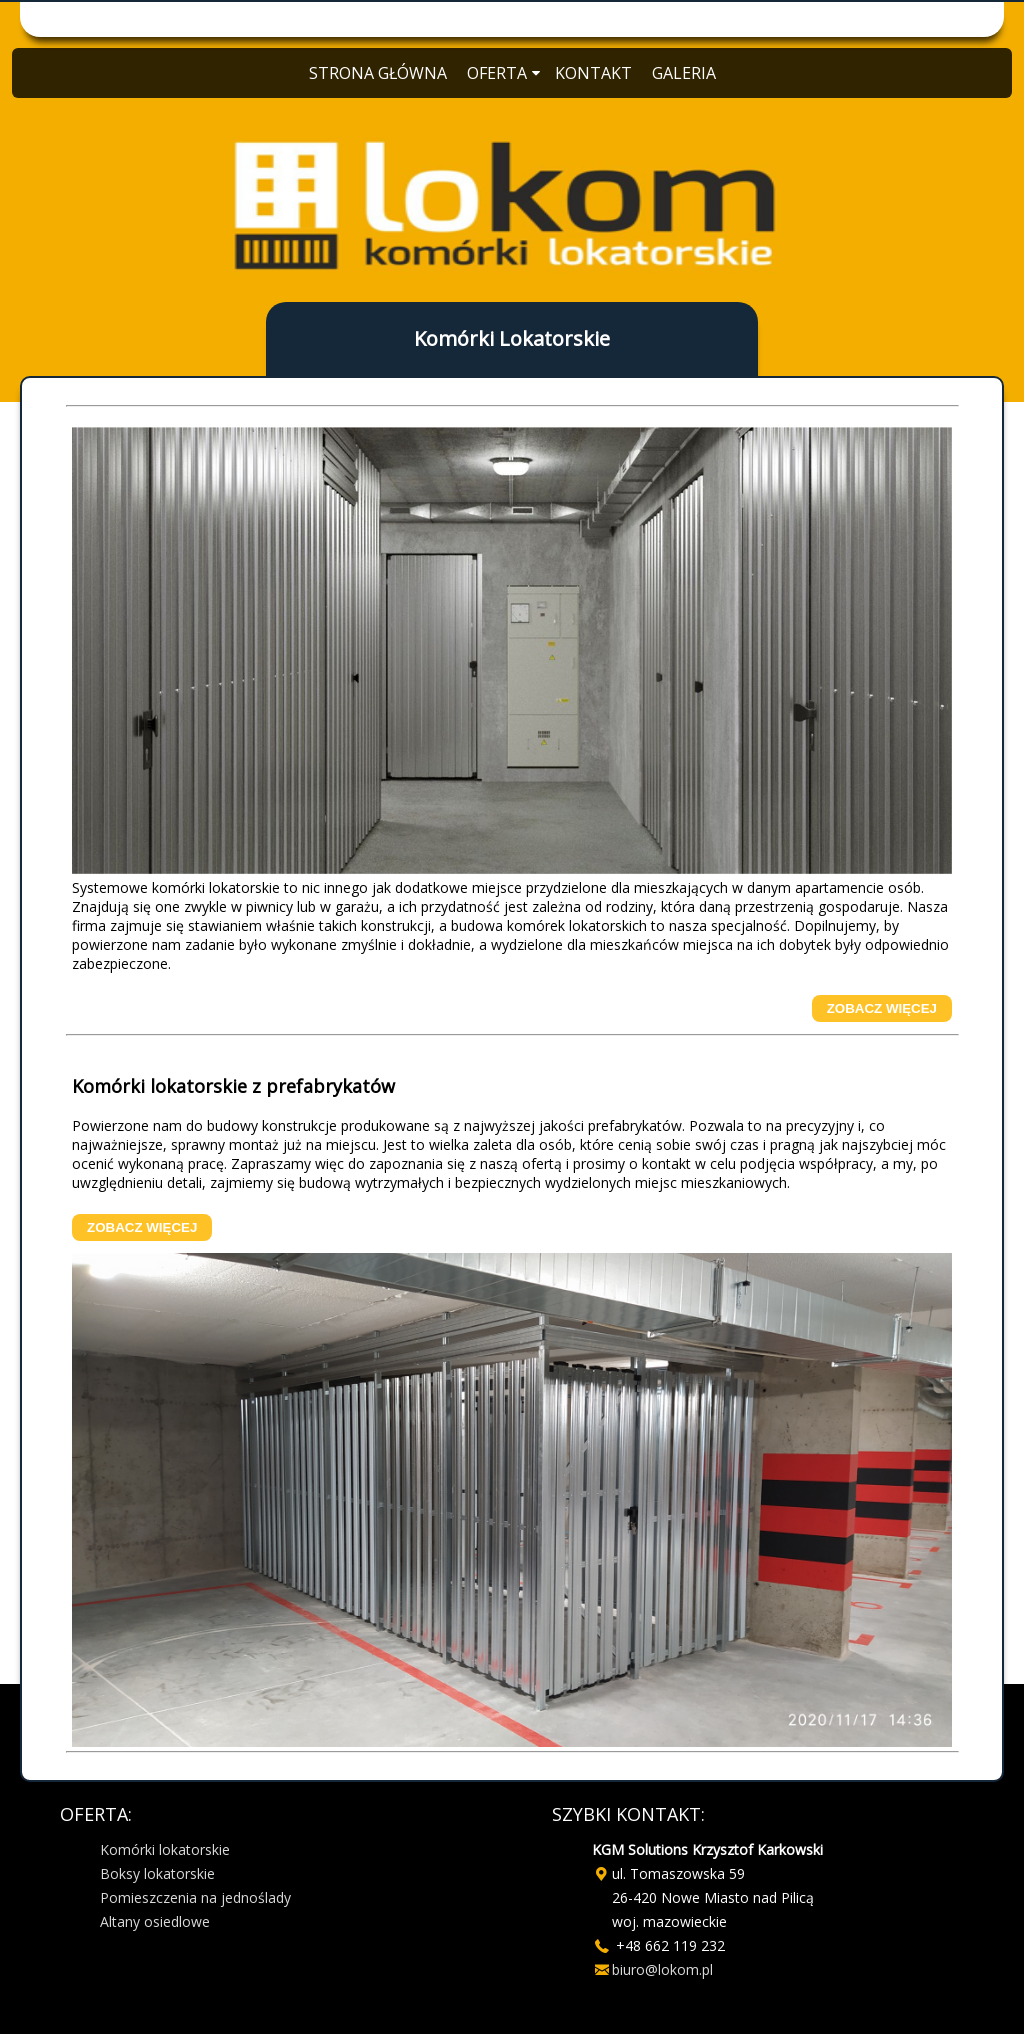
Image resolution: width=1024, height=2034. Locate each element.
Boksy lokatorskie (157, 1873)
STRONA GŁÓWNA (378, 73)
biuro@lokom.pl (662, 1969)
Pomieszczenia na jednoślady (195, 1897)
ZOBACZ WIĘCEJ (882, 1008)
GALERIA (684, 73)
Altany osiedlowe (155, 1921)
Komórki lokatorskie (165, 1849)
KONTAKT (593, 73)
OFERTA (501, 73)
